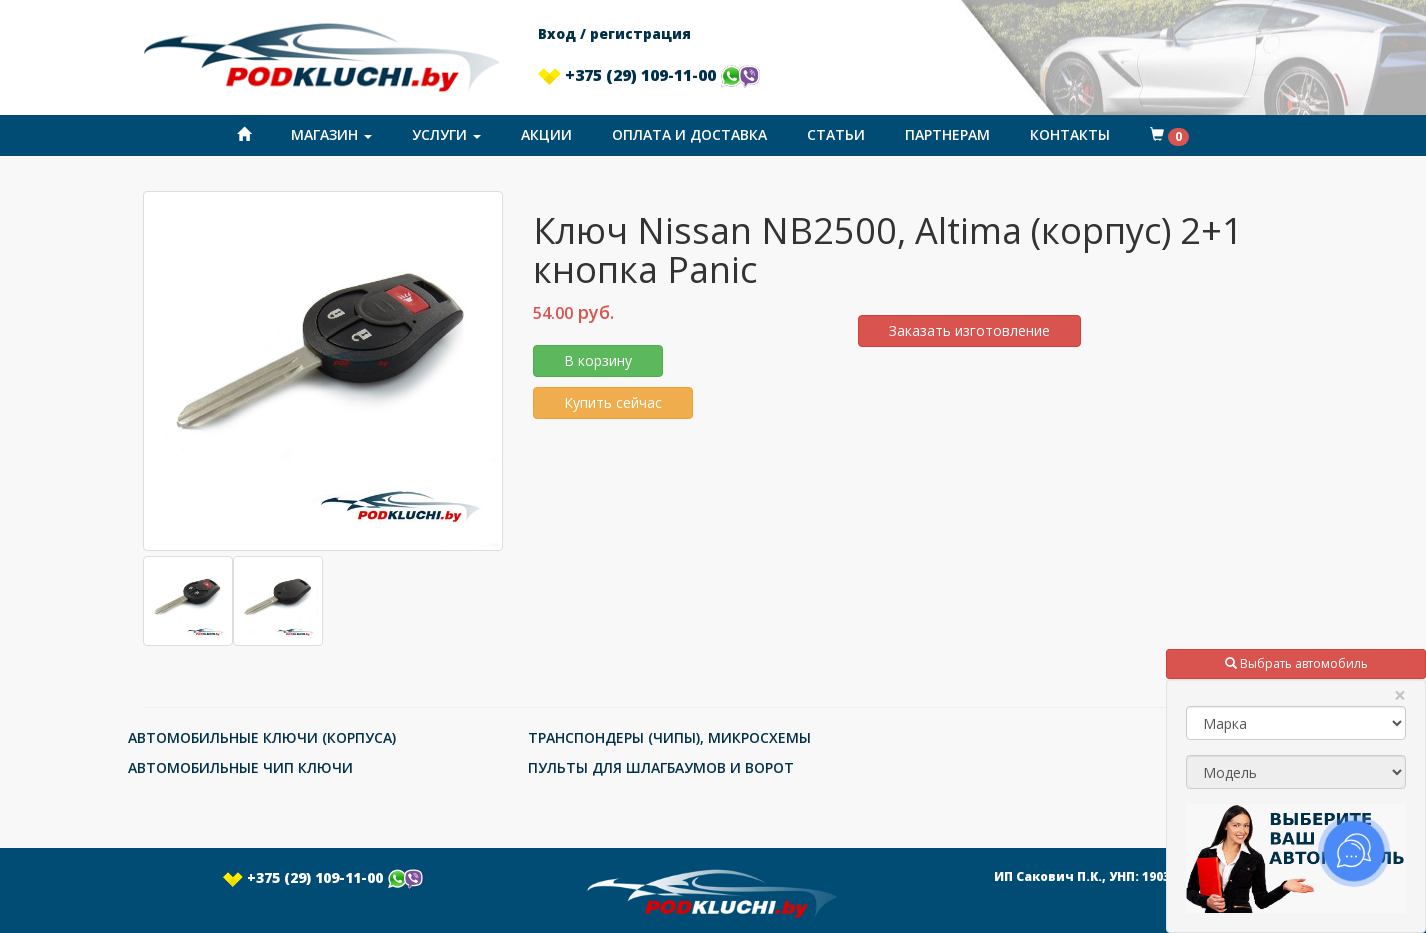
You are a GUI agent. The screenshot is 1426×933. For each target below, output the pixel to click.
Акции (546, 134)
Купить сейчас (613, 402)
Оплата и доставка (689, 134)
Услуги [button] (446, 134)
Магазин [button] (331, 134)
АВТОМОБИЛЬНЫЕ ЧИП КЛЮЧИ (240, 767)
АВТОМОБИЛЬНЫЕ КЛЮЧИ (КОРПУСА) (262, 737)
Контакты (1070, 134)
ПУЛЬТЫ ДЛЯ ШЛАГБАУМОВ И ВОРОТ (661, 767)
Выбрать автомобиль (1296, 663)
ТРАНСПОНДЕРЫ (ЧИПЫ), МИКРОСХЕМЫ (669, 737)
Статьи (836, 134)
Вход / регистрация (614, 33)
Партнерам (947, 134)
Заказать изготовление (969, 330)
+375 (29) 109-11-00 (649, 75)
